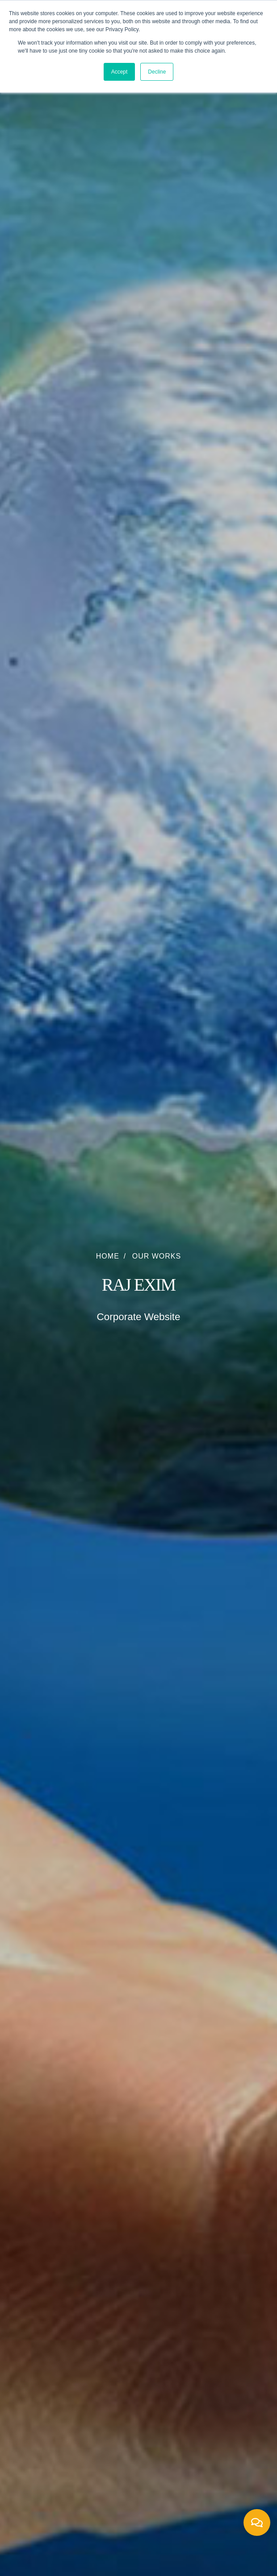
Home (107, 1256)
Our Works (156, 1256)
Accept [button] (119, 72)
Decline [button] (157, 72)
